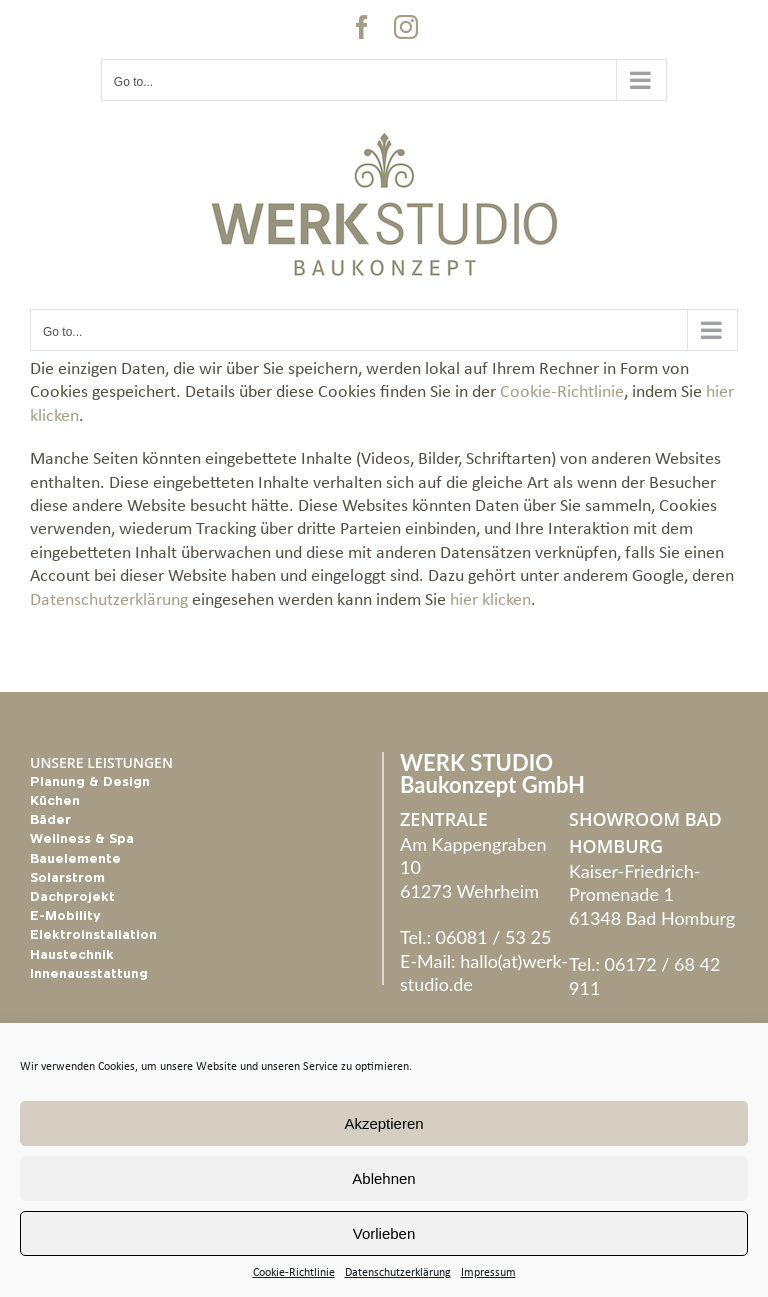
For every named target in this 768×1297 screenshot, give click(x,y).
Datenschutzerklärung (398, 1273)
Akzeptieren (383, 1123)
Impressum (488, 1273)
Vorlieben (384, 1233)
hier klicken (490, 600)
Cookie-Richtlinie (294, 1273)
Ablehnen (383, 1178)
